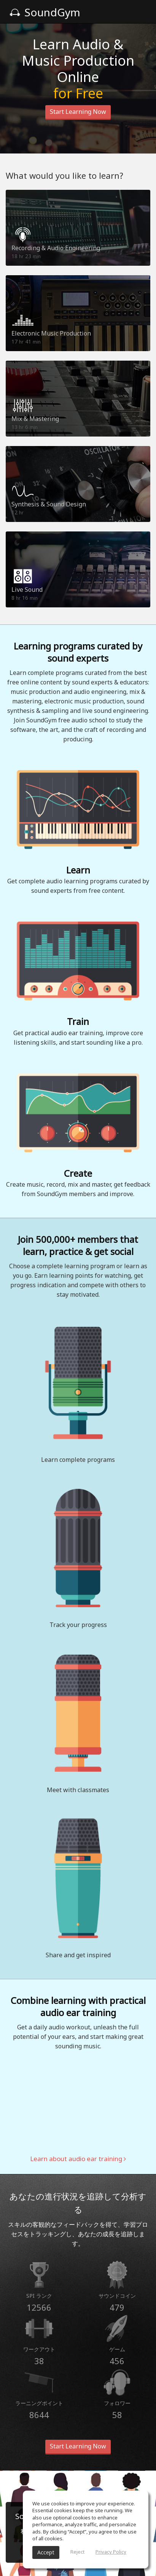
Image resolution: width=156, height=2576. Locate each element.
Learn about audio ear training (78, 2158)
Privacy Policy (111, 2551)
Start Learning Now (78, 111)
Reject (77, 2551)
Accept (45, 2552)
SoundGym (45, 12)
